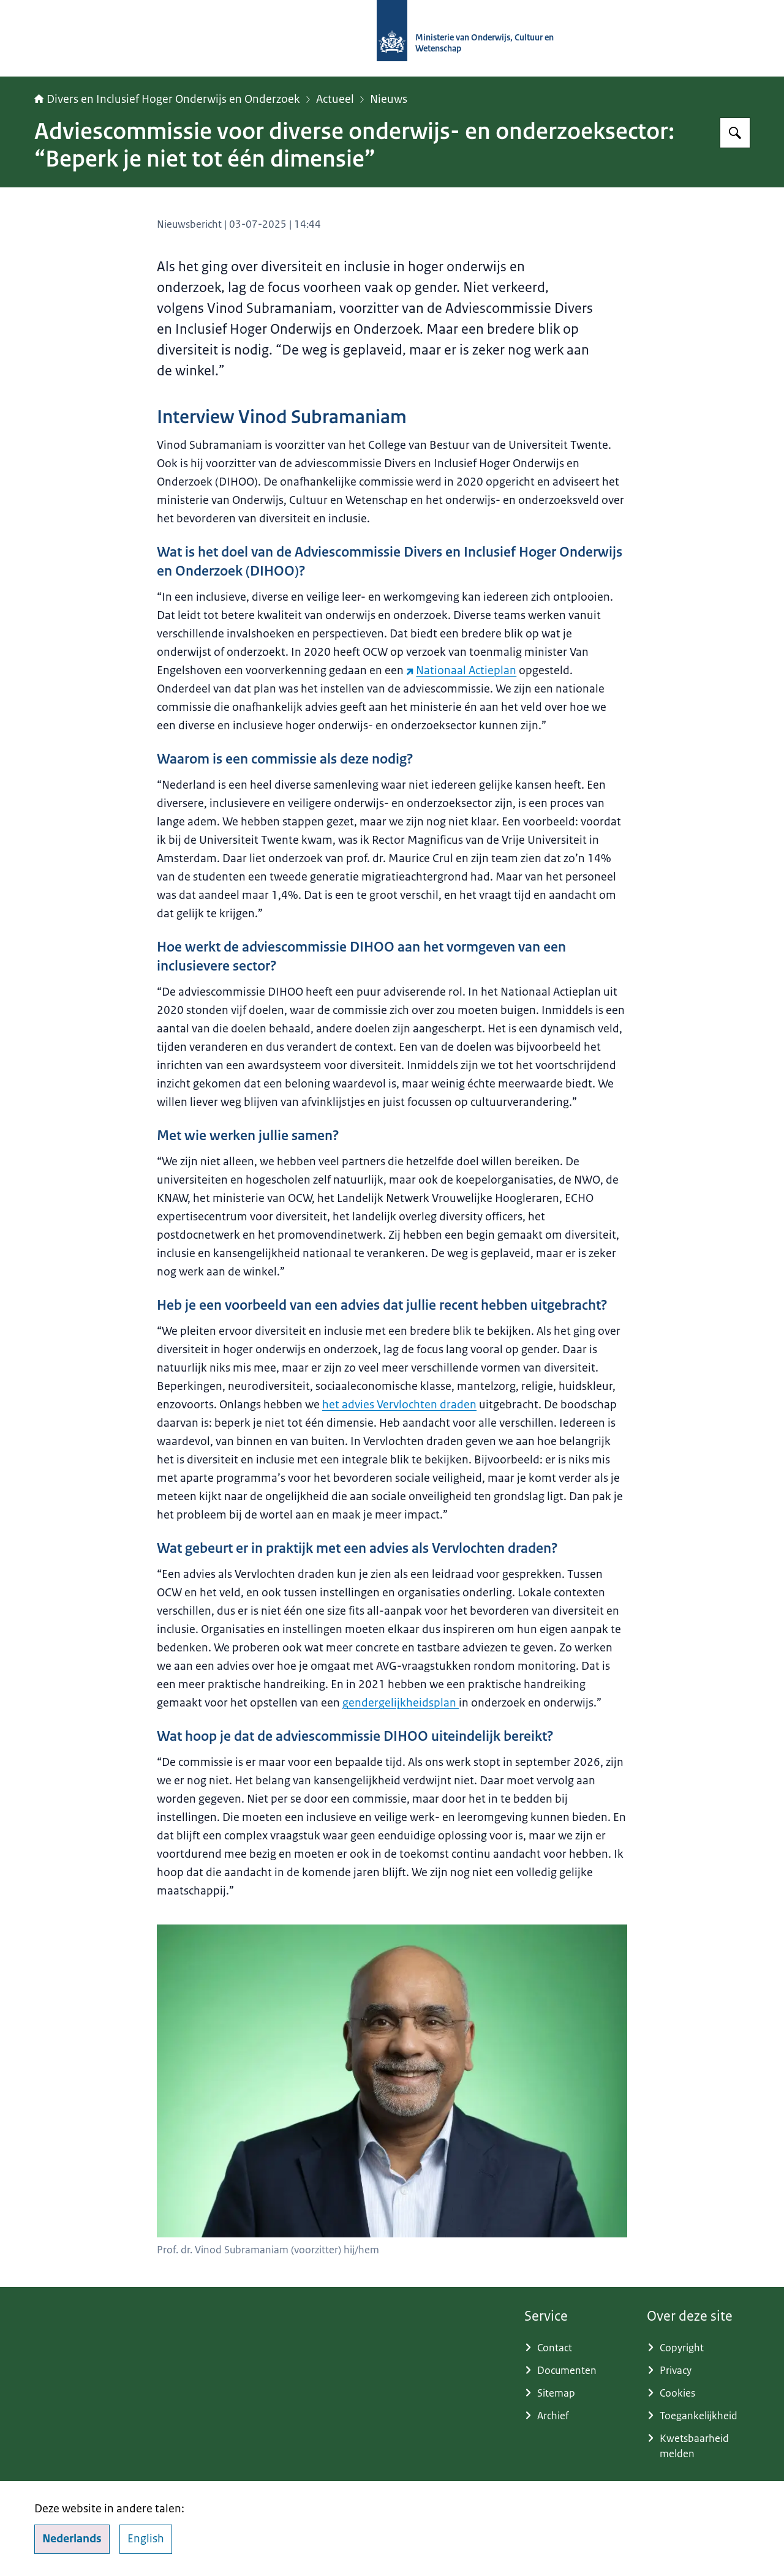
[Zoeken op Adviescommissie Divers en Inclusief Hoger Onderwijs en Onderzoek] (735, 133)
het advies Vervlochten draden (399, 1404)
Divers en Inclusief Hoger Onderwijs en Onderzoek (167, 99)
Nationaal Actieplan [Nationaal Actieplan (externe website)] (461, 670)
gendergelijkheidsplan (400, 1702)
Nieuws (388, 99)
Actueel (335, 99)
